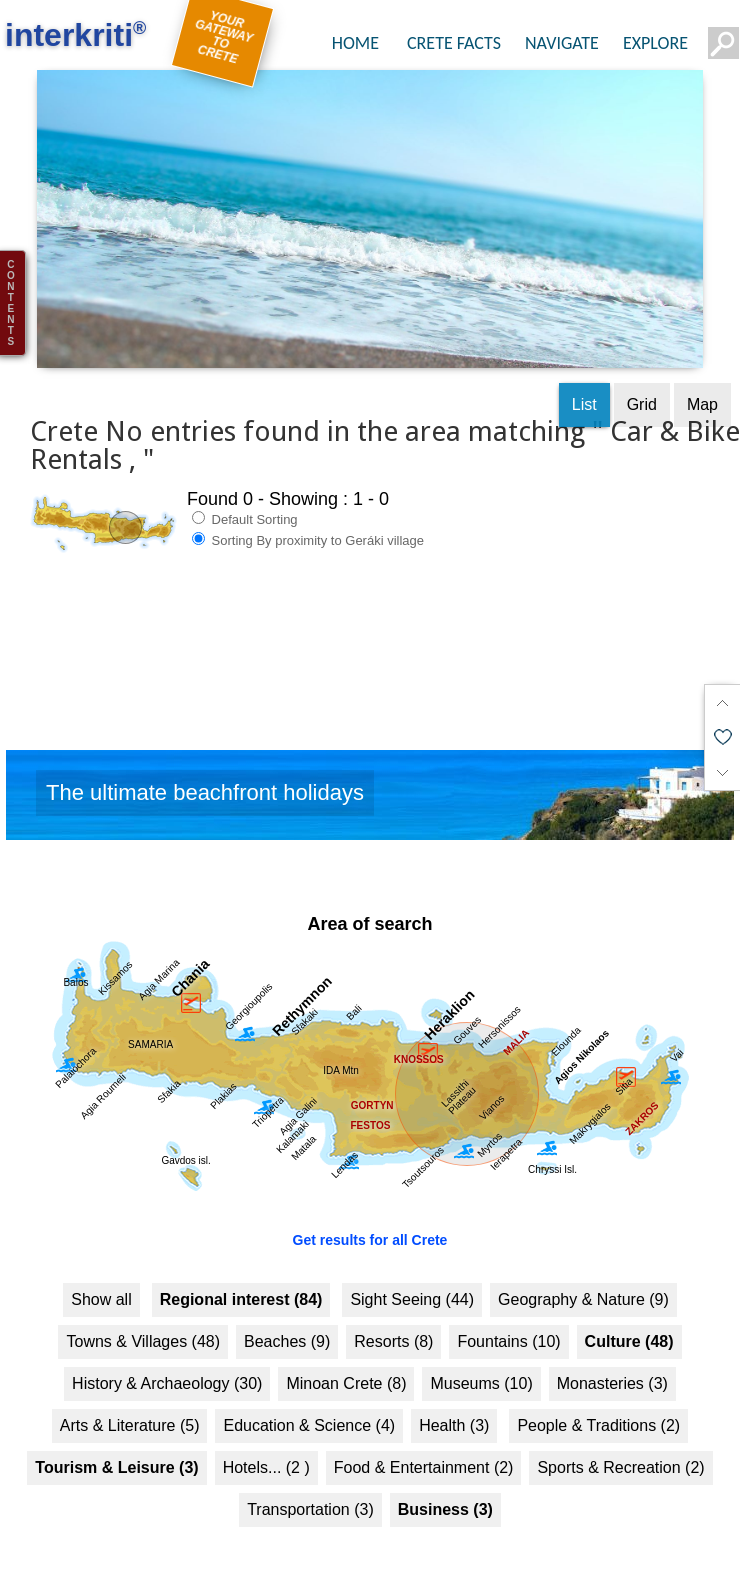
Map (702, 387)
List (584, 387)
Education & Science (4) (309, 1409)
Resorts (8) (393, 1325)
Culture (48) (629, 1325)
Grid (642, 387)
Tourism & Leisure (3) (116, 1451)
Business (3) (445, 1493)
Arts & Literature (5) (130, 1409)
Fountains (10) (508, 1325)
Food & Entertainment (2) (424, 1451)
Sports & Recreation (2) (620, 1451)
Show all (101, 1283)
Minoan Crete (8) (346, 1367)
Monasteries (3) (612, 1367)
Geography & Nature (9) (583, 1283)
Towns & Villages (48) (143, 1325)
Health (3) (454, 1409)
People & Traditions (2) (598, 1409)
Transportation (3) (310, 1493)
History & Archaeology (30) (167, 1367)
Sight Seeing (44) (412, 1283)
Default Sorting (245, 502)
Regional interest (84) (241, 1283)
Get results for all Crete (370, 1224)
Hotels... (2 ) (266, 1451)
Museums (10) (481, 1367)
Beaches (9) (287, 1325)
